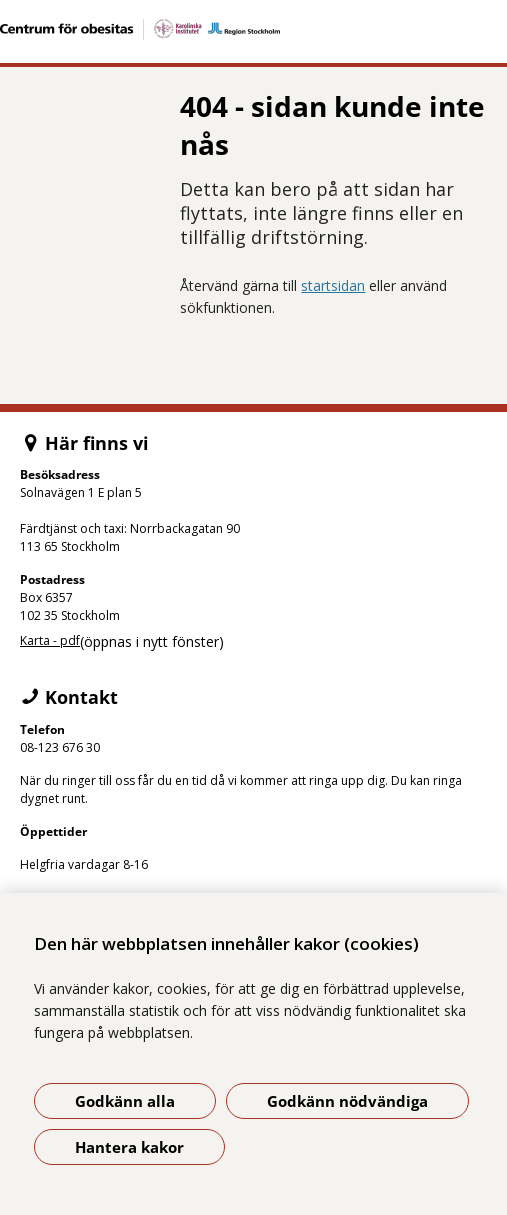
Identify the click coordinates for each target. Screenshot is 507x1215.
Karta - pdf (50, 641)
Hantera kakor (129, 1147)
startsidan (333, 285)
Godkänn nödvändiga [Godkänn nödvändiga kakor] (347, 1101)
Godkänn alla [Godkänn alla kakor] (125, 1101)
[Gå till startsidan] (253, 29)
